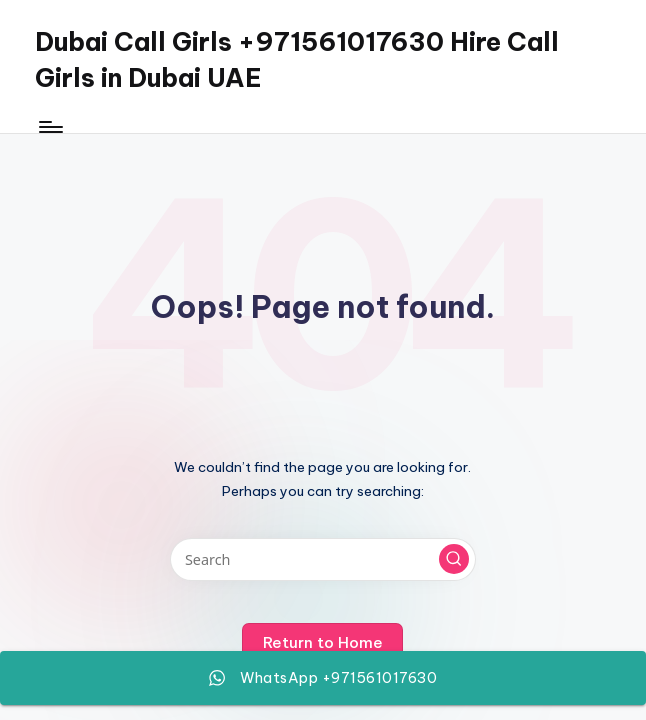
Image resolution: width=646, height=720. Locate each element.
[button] (454, 559)
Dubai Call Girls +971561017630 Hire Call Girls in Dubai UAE (297, 60)
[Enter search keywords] (322, 559)
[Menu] (49, 127)
